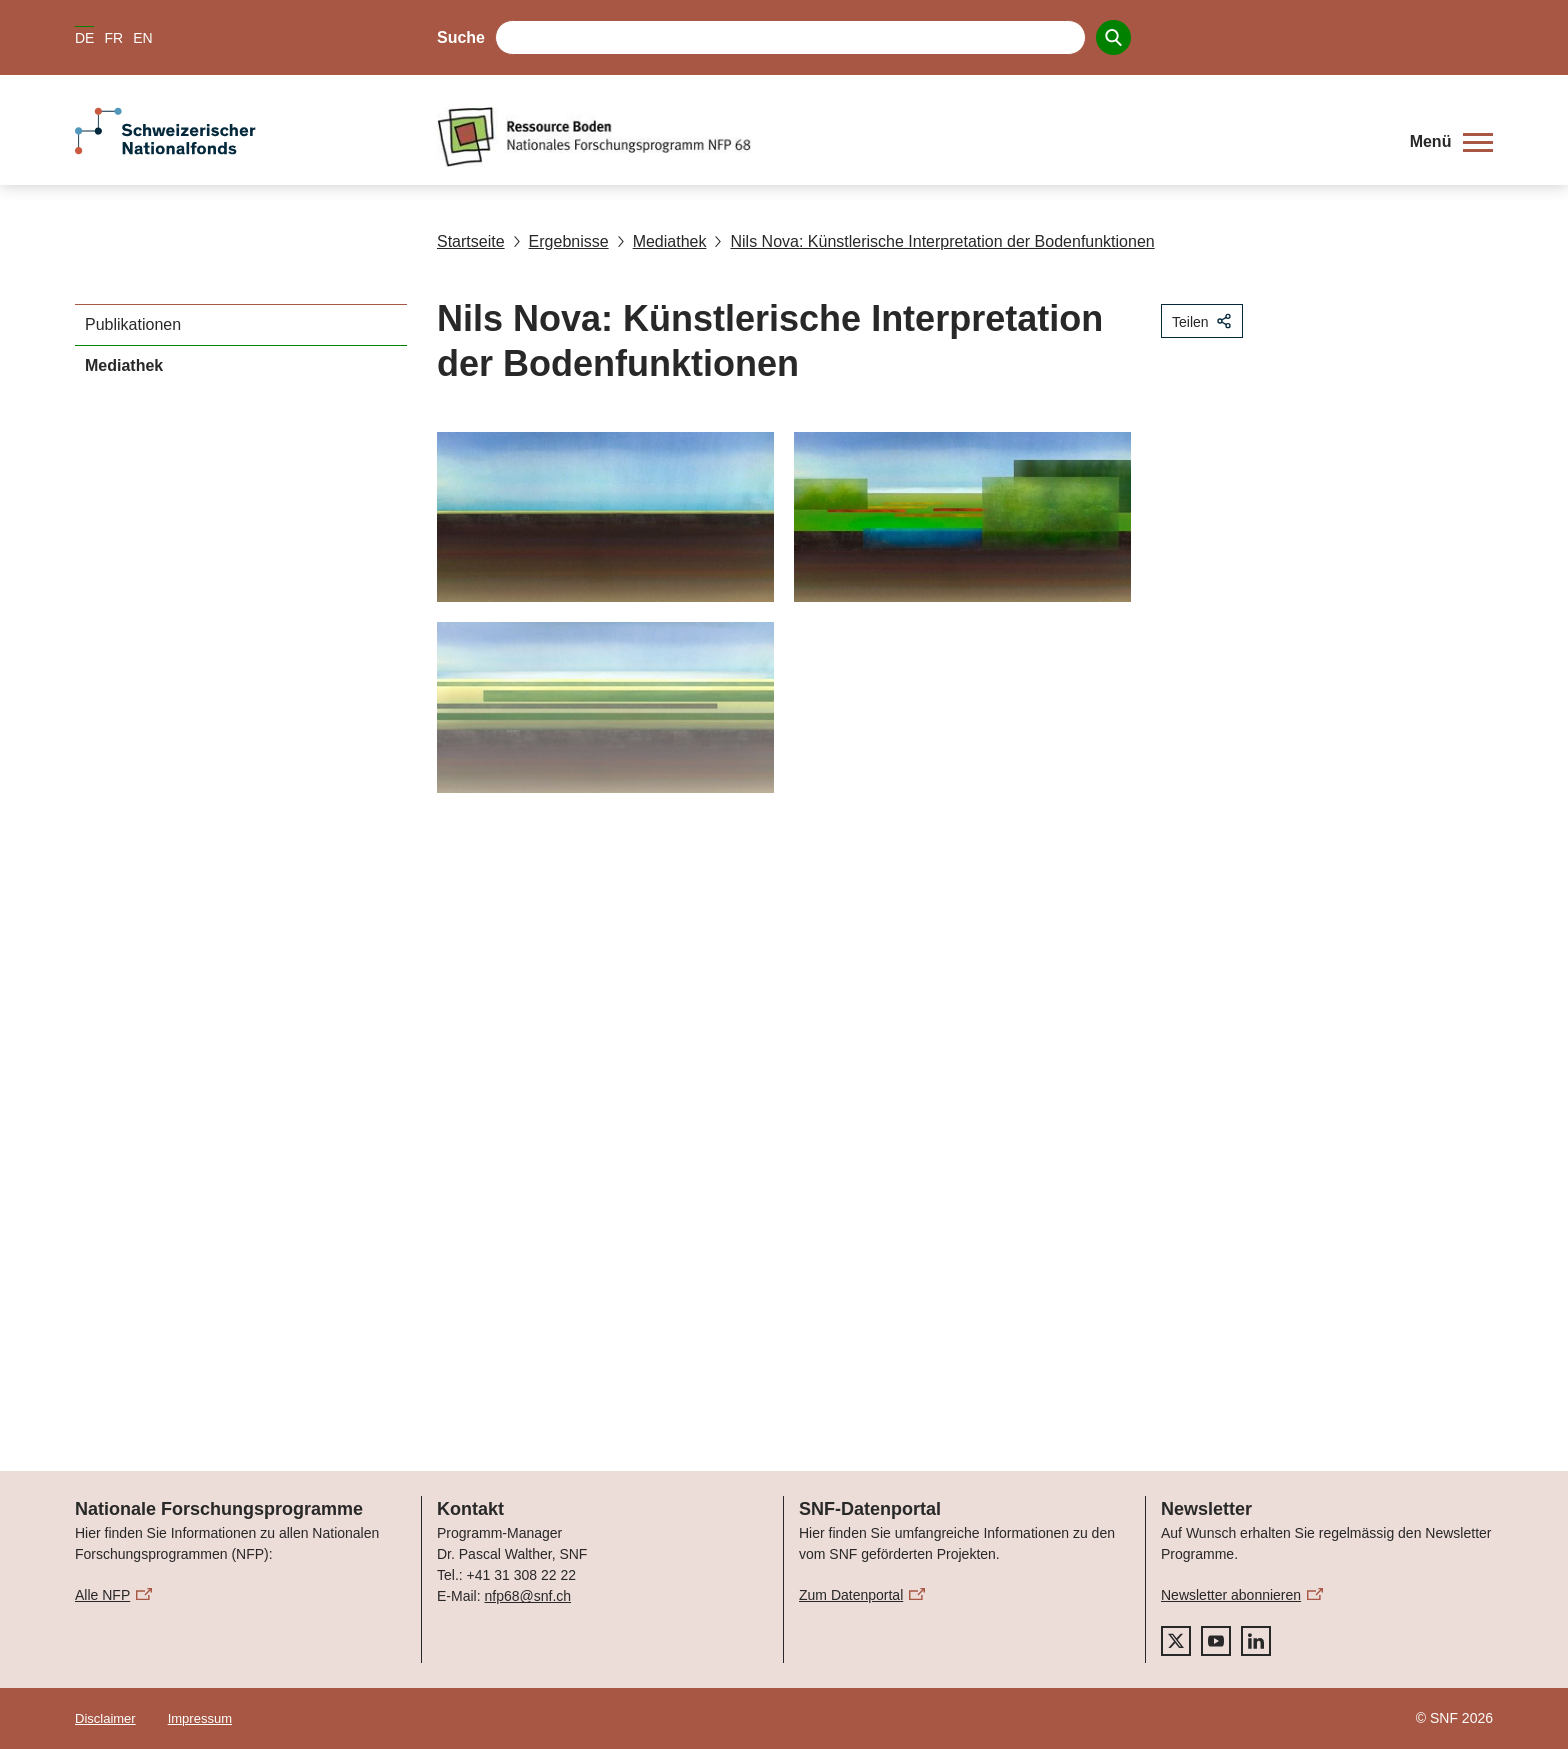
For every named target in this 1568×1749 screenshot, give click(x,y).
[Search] (1113, 37)
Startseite (471, 241)
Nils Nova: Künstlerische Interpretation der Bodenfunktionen (934, 241)
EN (142, 38)
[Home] (908, 137)
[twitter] (1176, 1641)
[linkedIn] (1256, 1641)
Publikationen (133, 324)
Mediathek (662, 241)
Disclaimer (105, 1718)
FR (113, 38)
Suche (461, 37)
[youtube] (1216, 1641)
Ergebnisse (561, 241)
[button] (1451, 142)
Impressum (200, 1718)
